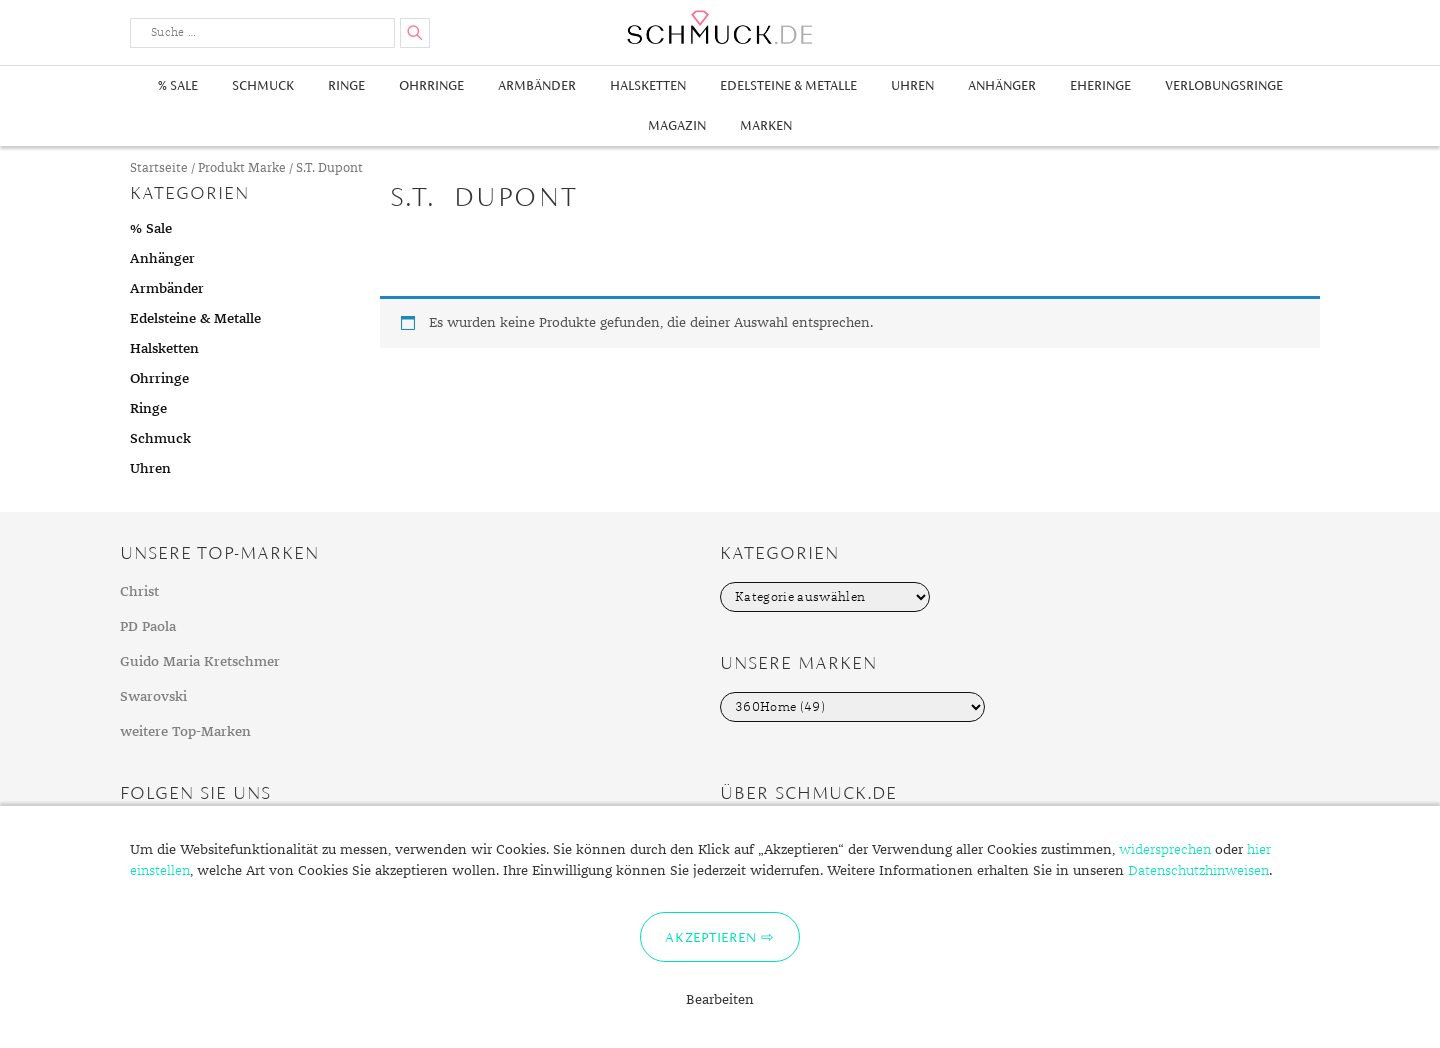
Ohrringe (431, 85)
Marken (766, 125)
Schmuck (263, 85)
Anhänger (1002, 85)
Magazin (677, 125)
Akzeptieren (710, 937)
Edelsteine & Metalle (788, 85)
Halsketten (648, 85)
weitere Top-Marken (185, 732)
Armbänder (537, 85)
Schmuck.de (720, 27)
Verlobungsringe (1224, 85)
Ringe (346, 85)
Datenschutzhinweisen (1198, 871)
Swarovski (153, 697)
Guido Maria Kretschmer (200, 662)
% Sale (178, 85)
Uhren (912, 85)
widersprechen (1165, 850)
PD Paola (148, 627)
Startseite (159, 168)
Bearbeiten (720, 1000)
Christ (139, 592)
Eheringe (1100, 85)
